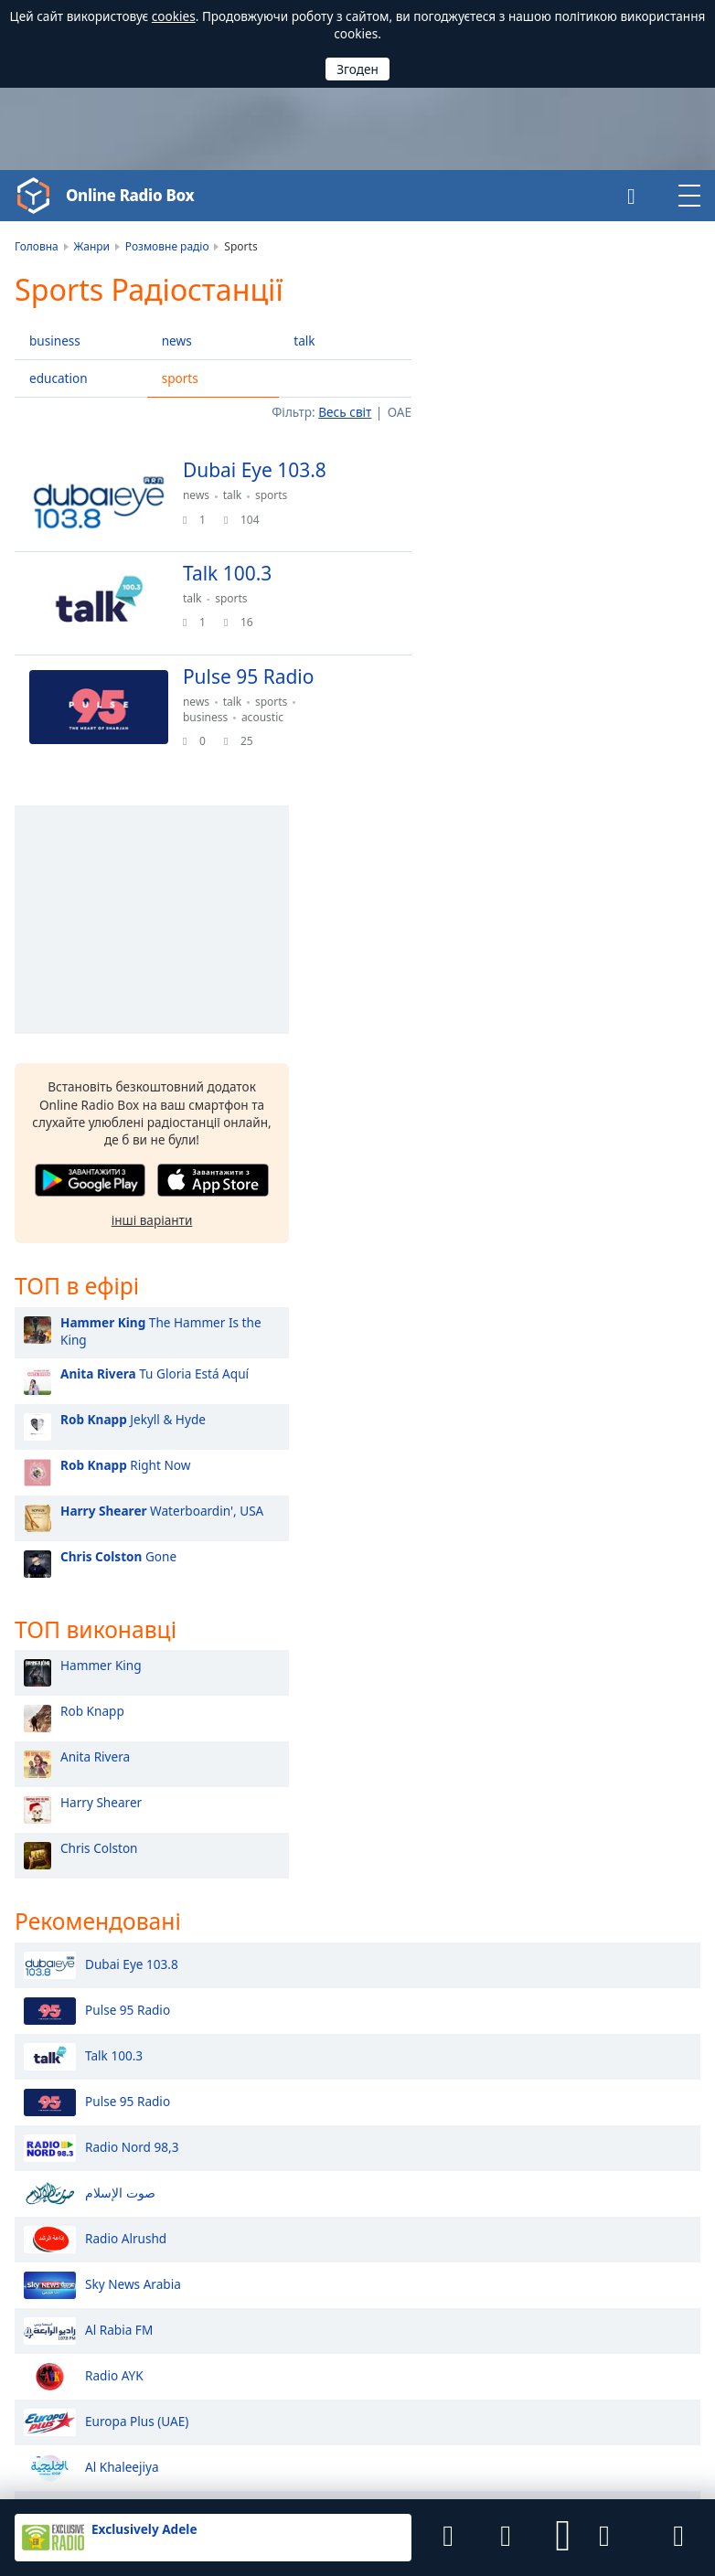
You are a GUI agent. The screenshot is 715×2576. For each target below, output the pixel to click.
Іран (398, 2173)
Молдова (413, 2265)
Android (429, 2339)
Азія (589, 2136)
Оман (403, 2143)
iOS (491, 2339)
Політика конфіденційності (203, 2456)
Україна (409, 2235)
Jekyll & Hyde (544, 887)
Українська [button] (47, 2240)
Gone (530, 1024)
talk (304, 340)
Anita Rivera (506, 1226)
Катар (254, 2173)
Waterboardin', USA (573, 978)
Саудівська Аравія (288, 2143)
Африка (600, 2118)
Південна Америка (632, 2171)
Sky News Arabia (102, 1756)
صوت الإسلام (89, 1664)
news (177, 340)
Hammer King (512, 1135)
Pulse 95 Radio (97, 1482)
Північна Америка (631, 2154)
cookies (174, 16)
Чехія (253, 2265)
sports (180, 378)
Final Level (99, 2426)
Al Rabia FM (88, 1801)
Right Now (537, 933)
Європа (599, 2189)
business (54, 340)
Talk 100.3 (83, 1527)
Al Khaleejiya (91, 1939)
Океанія (600, 2207)
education (58, 378)
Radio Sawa (88, 1984)
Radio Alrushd (95, 1710)
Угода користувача (64, 2456)
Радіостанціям (501, 2456)
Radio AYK (84, 1847)
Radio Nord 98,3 (101, 1619)
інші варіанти (563, 687)
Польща (261, 2235)
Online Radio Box (134, 196)
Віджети (424, 2456)
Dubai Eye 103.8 (101, 1436)
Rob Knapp (504, 1180)
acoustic (270, 725)
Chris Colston (511, 1317)
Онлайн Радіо (56, 2149)
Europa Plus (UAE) (106, 1893)
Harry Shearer (512, 1272)
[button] (563, 2538)
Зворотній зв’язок (339, 2456)
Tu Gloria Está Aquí (566, 841)
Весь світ (344, 411)
